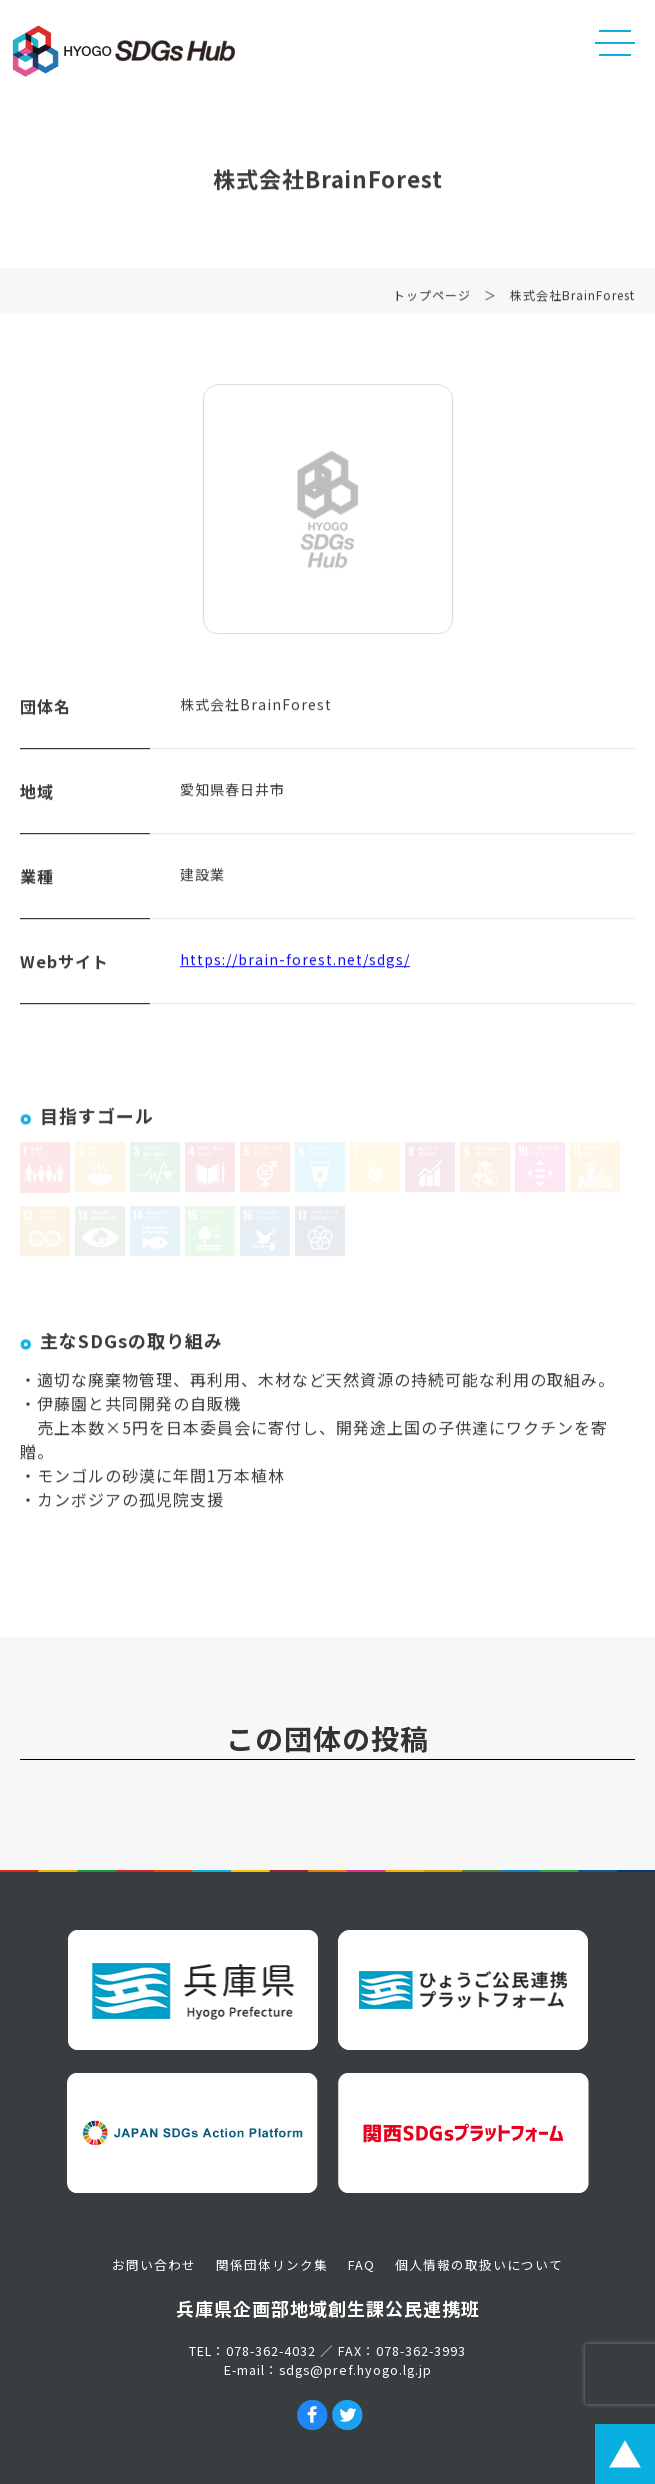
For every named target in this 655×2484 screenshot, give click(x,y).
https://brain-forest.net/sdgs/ (295, 963)
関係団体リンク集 (272, 2264)
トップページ (432, 298)
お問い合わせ (154, 2264)
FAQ (361, 2264)
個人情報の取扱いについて (479, 2264)
